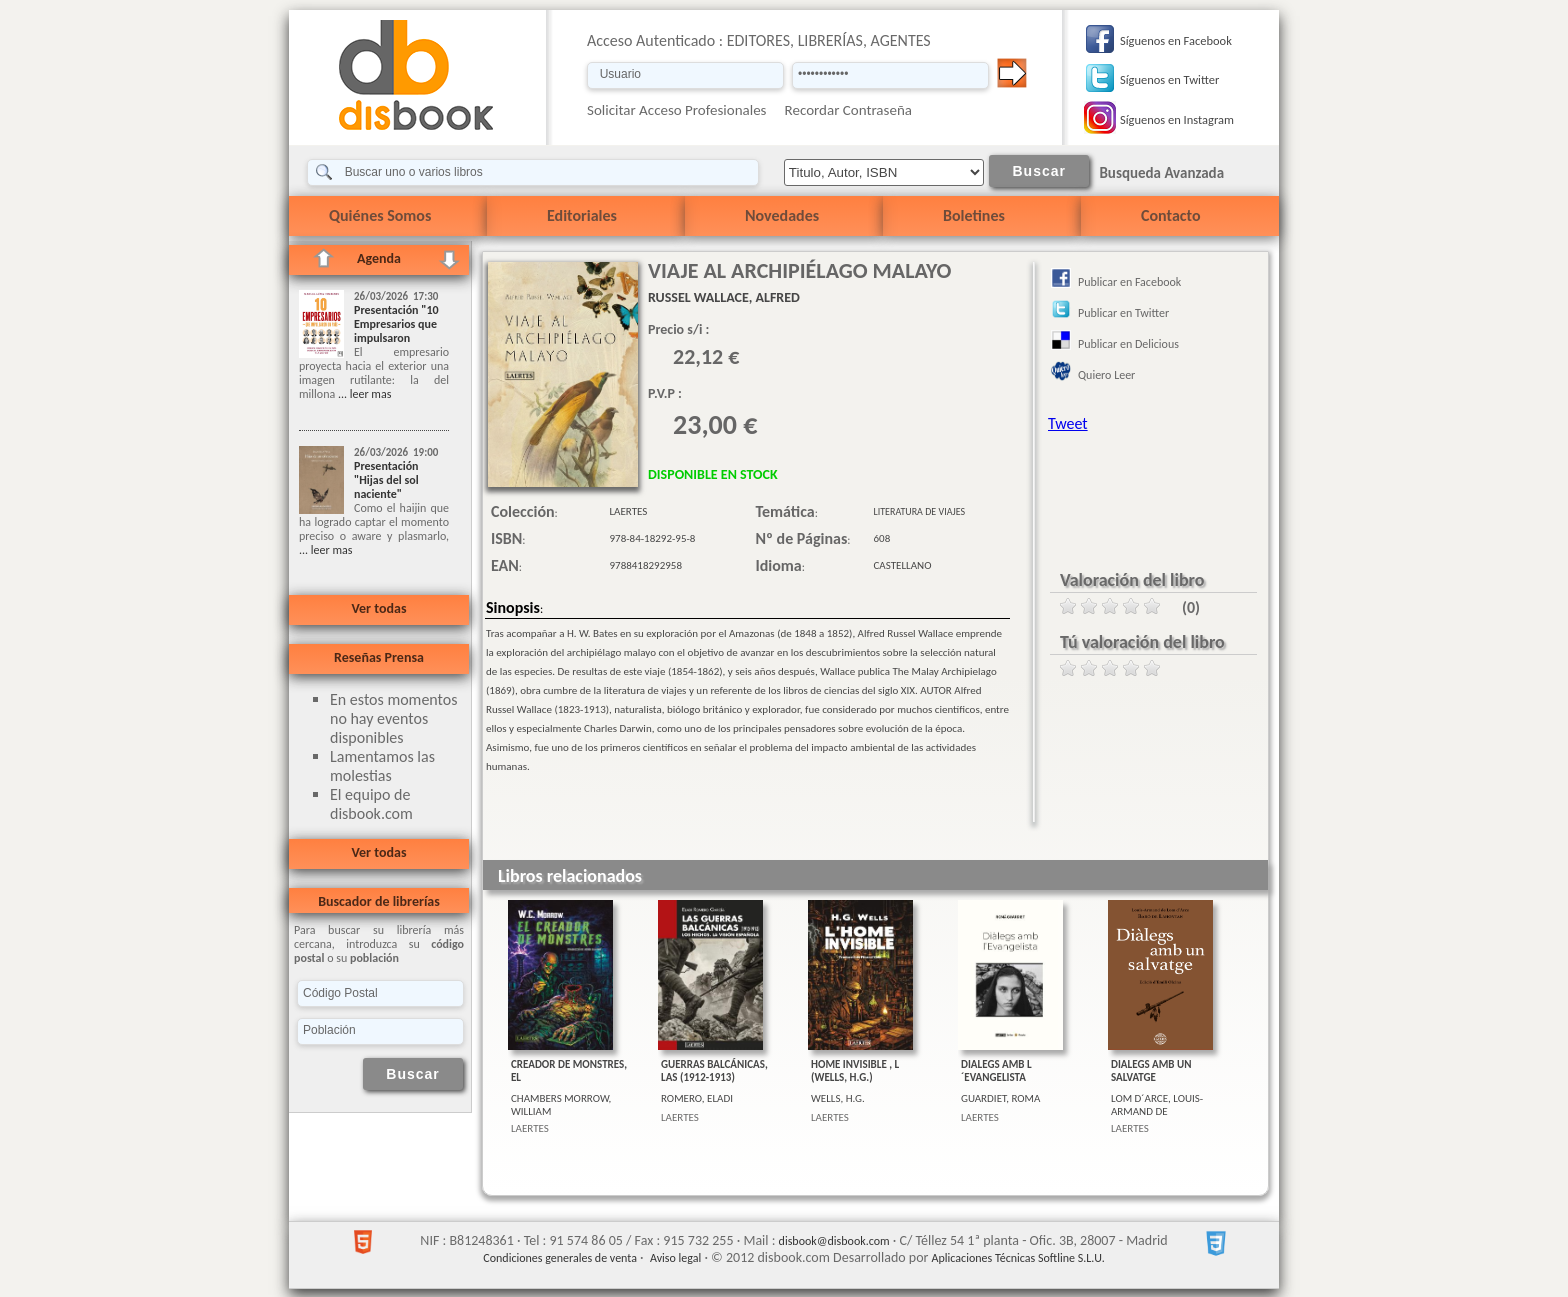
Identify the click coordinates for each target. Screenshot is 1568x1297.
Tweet (1068, 423)
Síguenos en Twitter (1169, 79)
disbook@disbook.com (834, 1241)
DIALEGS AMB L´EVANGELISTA (996, 1071)
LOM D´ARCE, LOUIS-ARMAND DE (1157, 1105)
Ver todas (378, 608)
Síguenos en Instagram (1177, 119)
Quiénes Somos (380, 215)
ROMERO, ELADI (697, 1098)
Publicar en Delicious (1128, 344)
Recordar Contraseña (848, 110)
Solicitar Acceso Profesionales (677, 110)
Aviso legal (675, 1258)
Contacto (1170, 215)
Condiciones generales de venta (560, 1258)
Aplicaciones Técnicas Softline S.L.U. (1018, 1258)
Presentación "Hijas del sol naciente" (386, 480)
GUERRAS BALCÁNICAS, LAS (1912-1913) (714, 1071)
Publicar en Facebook (1129, 282)
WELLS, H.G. (838, 1098)
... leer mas (363, 394)
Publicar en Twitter (1123, 313)
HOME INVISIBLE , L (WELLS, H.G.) (855, 1071)
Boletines (974, 215)
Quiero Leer (1106, 375)
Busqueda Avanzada (1161, 173)
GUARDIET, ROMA (1000, 1098)
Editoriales (582, 215)
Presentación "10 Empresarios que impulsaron (396, 324)
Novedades (782, 215)
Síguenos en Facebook (1176, 40)
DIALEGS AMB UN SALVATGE (1151, 1071)
